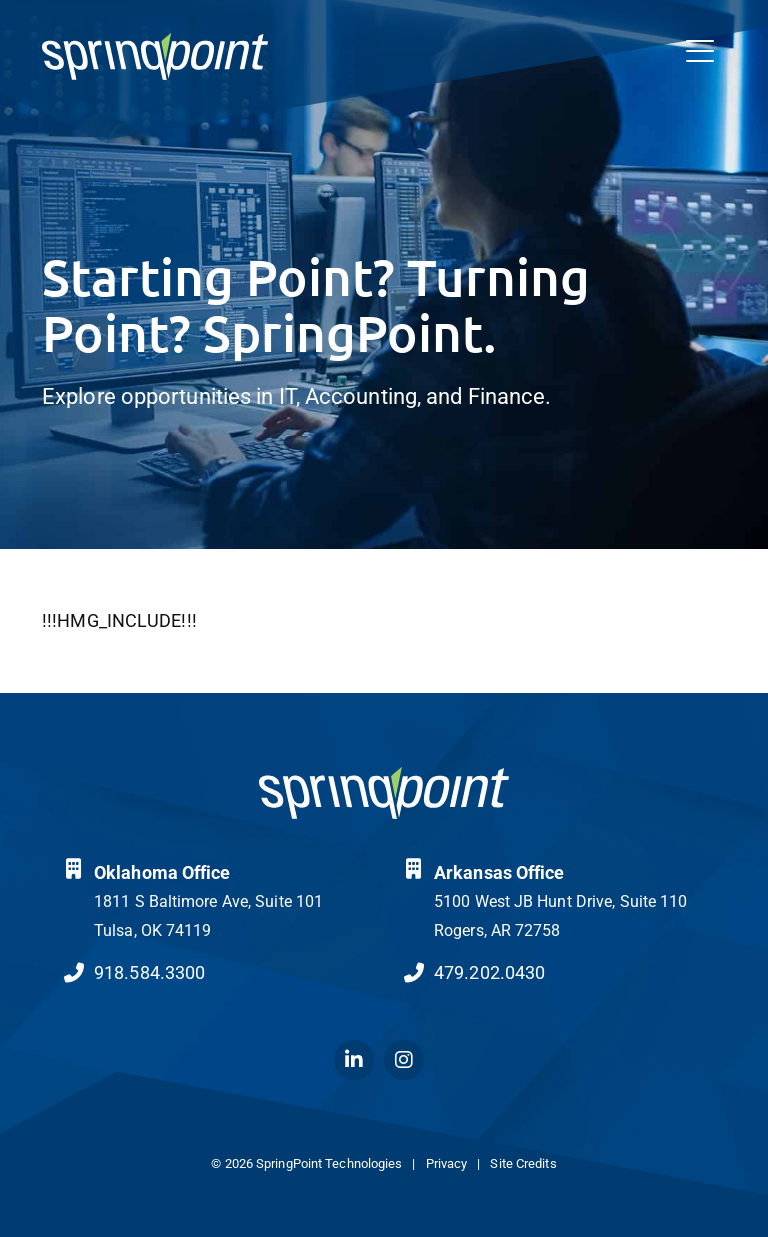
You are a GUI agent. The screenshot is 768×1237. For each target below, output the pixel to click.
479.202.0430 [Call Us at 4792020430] (489, 972)
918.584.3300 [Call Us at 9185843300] (149, 972)
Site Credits (523, 1164)
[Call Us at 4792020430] (414, 973)
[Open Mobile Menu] (700, 52)
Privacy (447, 1164)
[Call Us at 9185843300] (74, 973)
